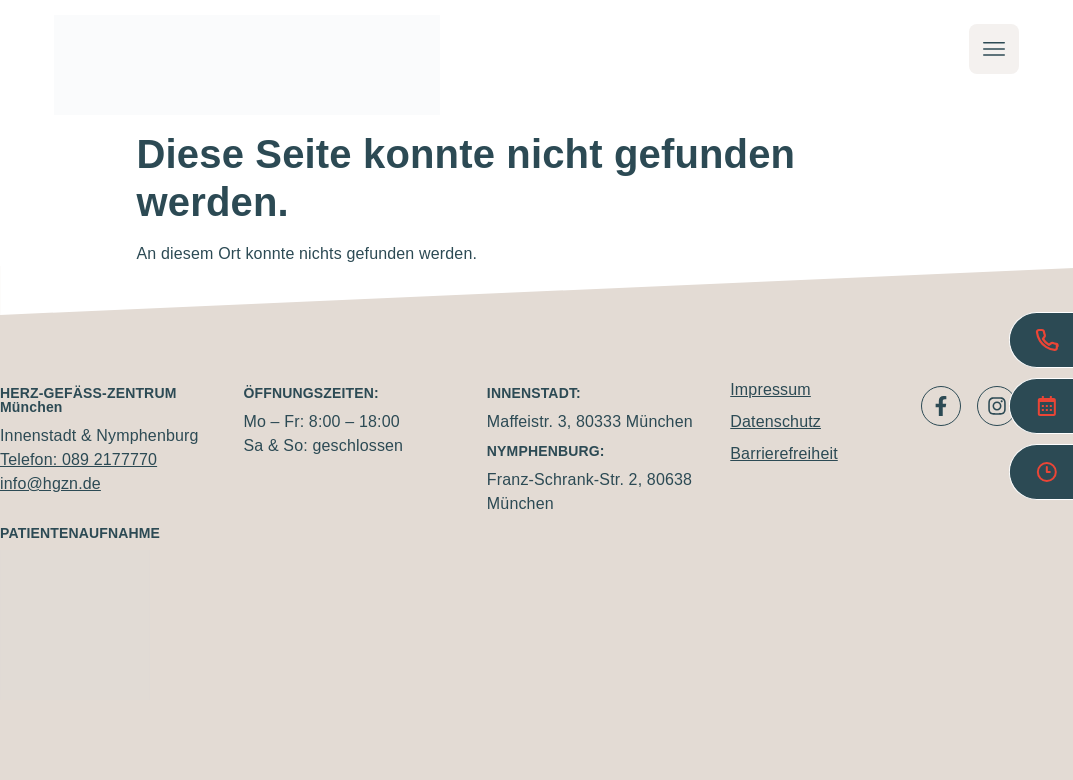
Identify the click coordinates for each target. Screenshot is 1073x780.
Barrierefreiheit (784, 453)
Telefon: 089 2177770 (78, 459)
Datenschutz (775, 421)
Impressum (770, 389)
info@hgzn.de (50, 483)
